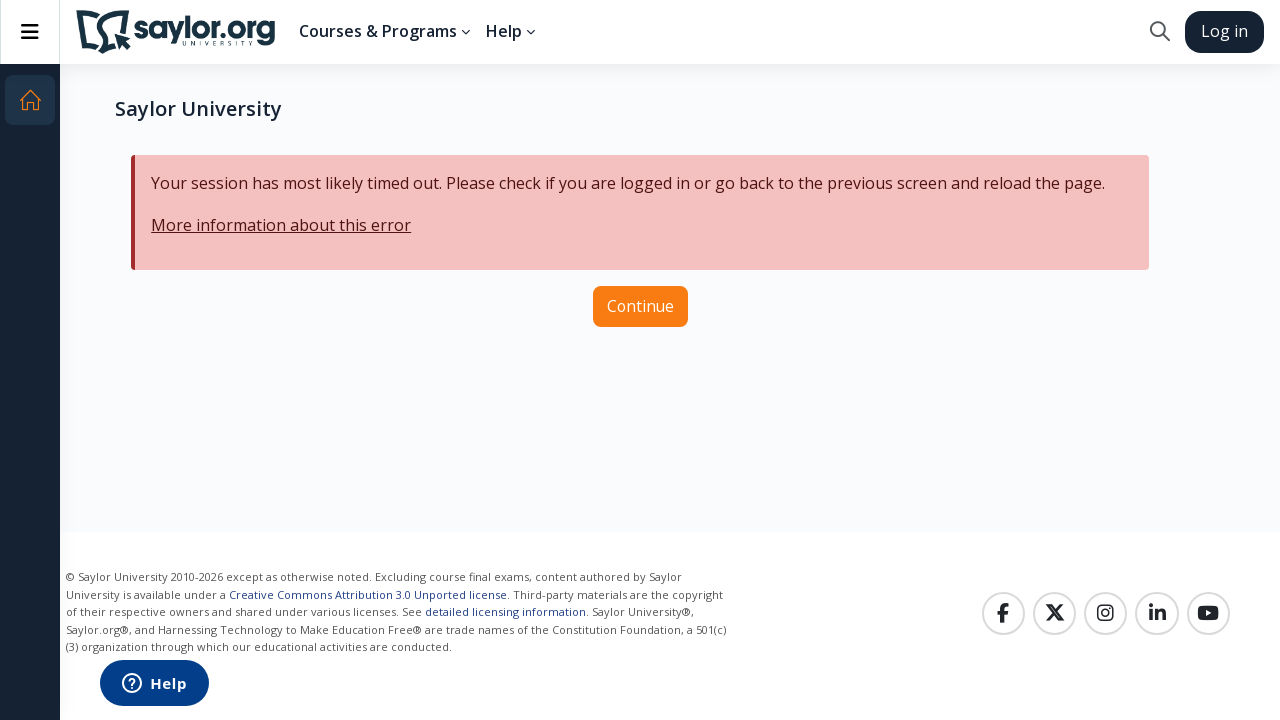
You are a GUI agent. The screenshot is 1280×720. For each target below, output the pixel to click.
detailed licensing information (503, 611)
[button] (1159, 32)
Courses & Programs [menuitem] (378, 31)
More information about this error (281, 225)
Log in (1224, 31)
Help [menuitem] (504, 31)
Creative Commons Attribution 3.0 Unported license (366, 594)
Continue (640, 306)
